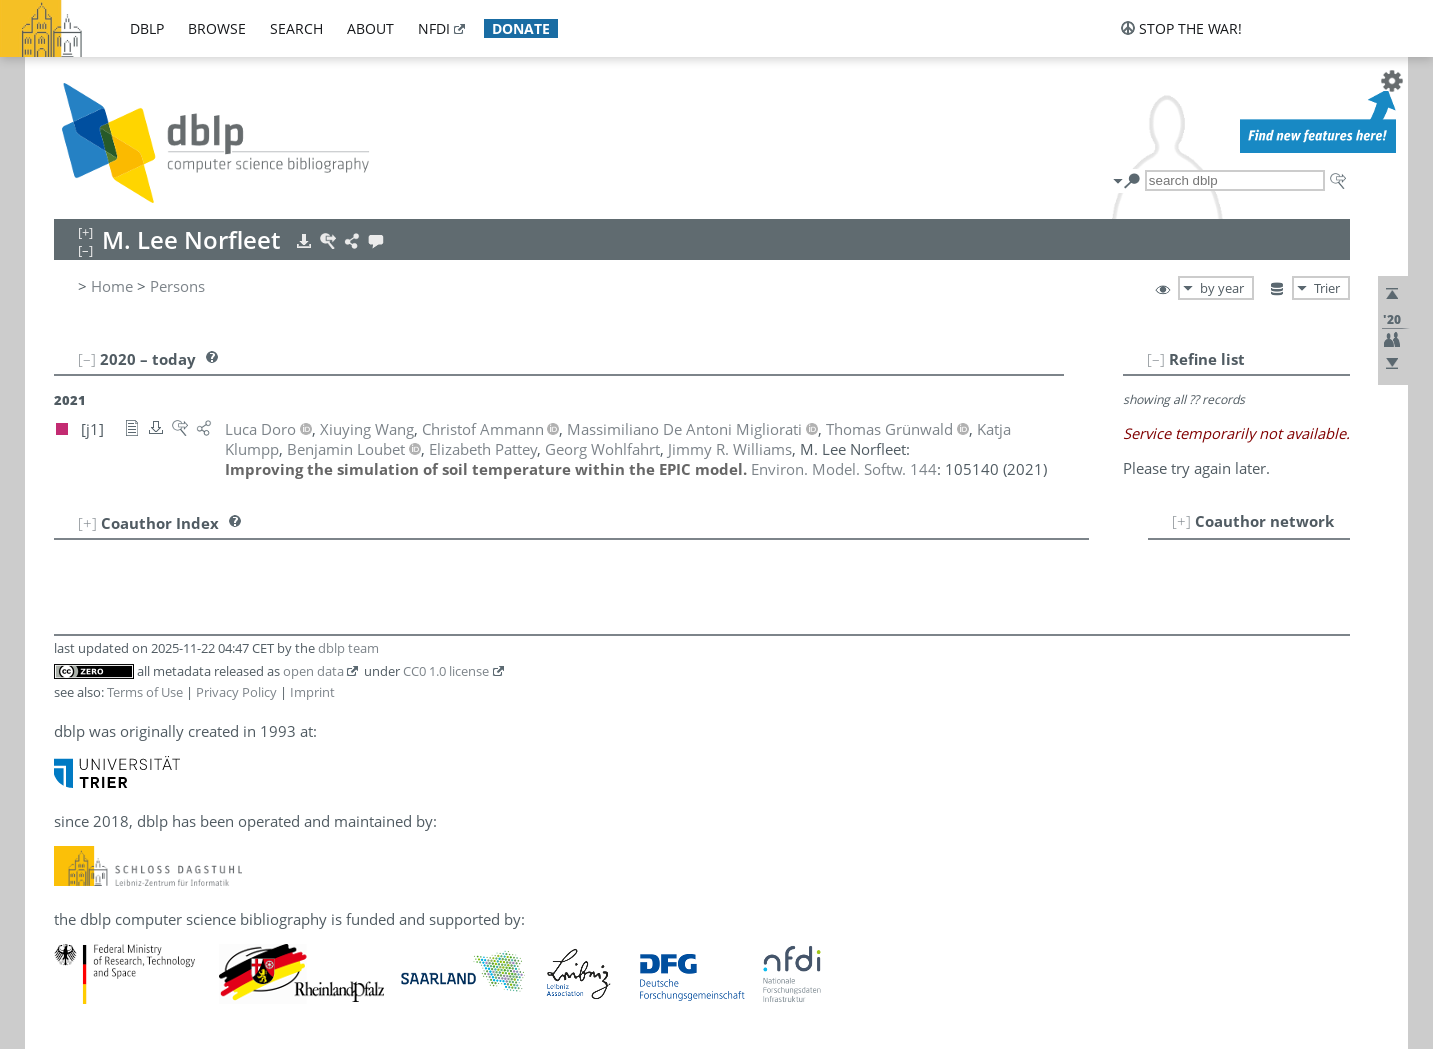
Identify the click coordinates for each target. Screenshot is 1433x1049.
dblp (147, 28)
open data (313, 671)
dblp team (348, 648)
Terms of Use (145, 692)
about (370, 28)
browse (217, 28)
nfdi (434, 28)
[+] (1181, 521)
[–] (1156, 359)
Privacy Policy (236, 692)
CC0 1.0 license (446, 671)
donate (521, 28)
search (296, 28)
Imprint (312, 692)
